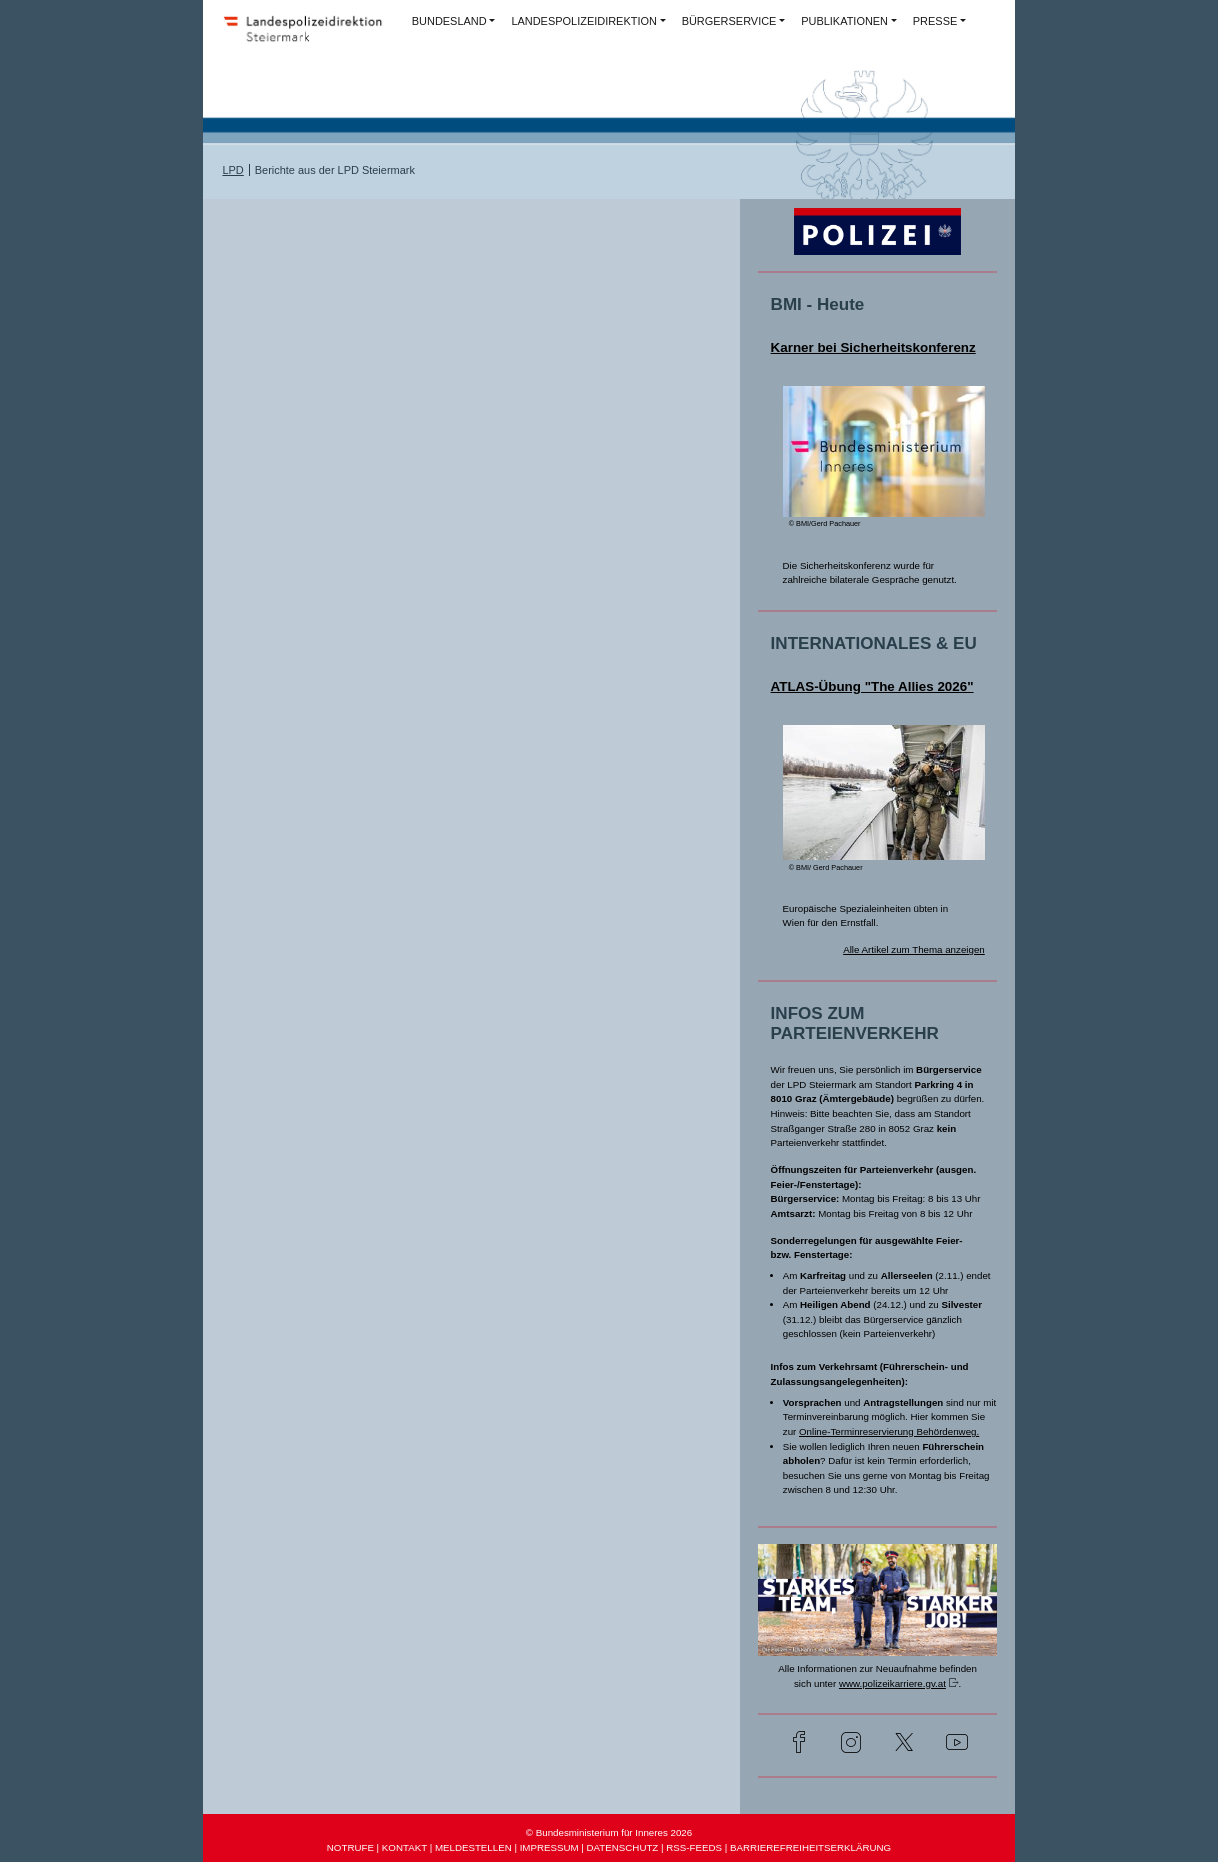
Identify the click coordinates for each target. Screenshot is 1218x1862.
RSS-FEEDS (694, 1847)
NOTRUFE (350, 1847)
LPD (232, 170)
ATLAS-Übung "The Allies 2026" (872, 686)
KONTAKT (404, 1847)
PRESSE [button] (935, 21)
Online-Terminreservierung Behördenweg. (889, 1431)
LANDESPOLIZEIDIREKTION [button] (583, 21)
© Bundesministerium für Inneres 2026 (609, 1832)
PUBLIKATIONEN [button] (844, 21)
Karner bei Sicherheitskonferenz (873, 347)
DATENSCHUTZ (623, 1847)
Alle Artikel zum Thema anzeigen (914, 949)
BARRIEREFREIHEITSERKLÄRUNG (810, 1847)
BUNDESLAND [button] (449, 21)
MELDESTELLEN (473, 1847)
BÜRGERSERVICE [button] (729, 21)
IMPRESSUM (549, 1847)
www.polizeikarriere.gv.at (892, 1683)
